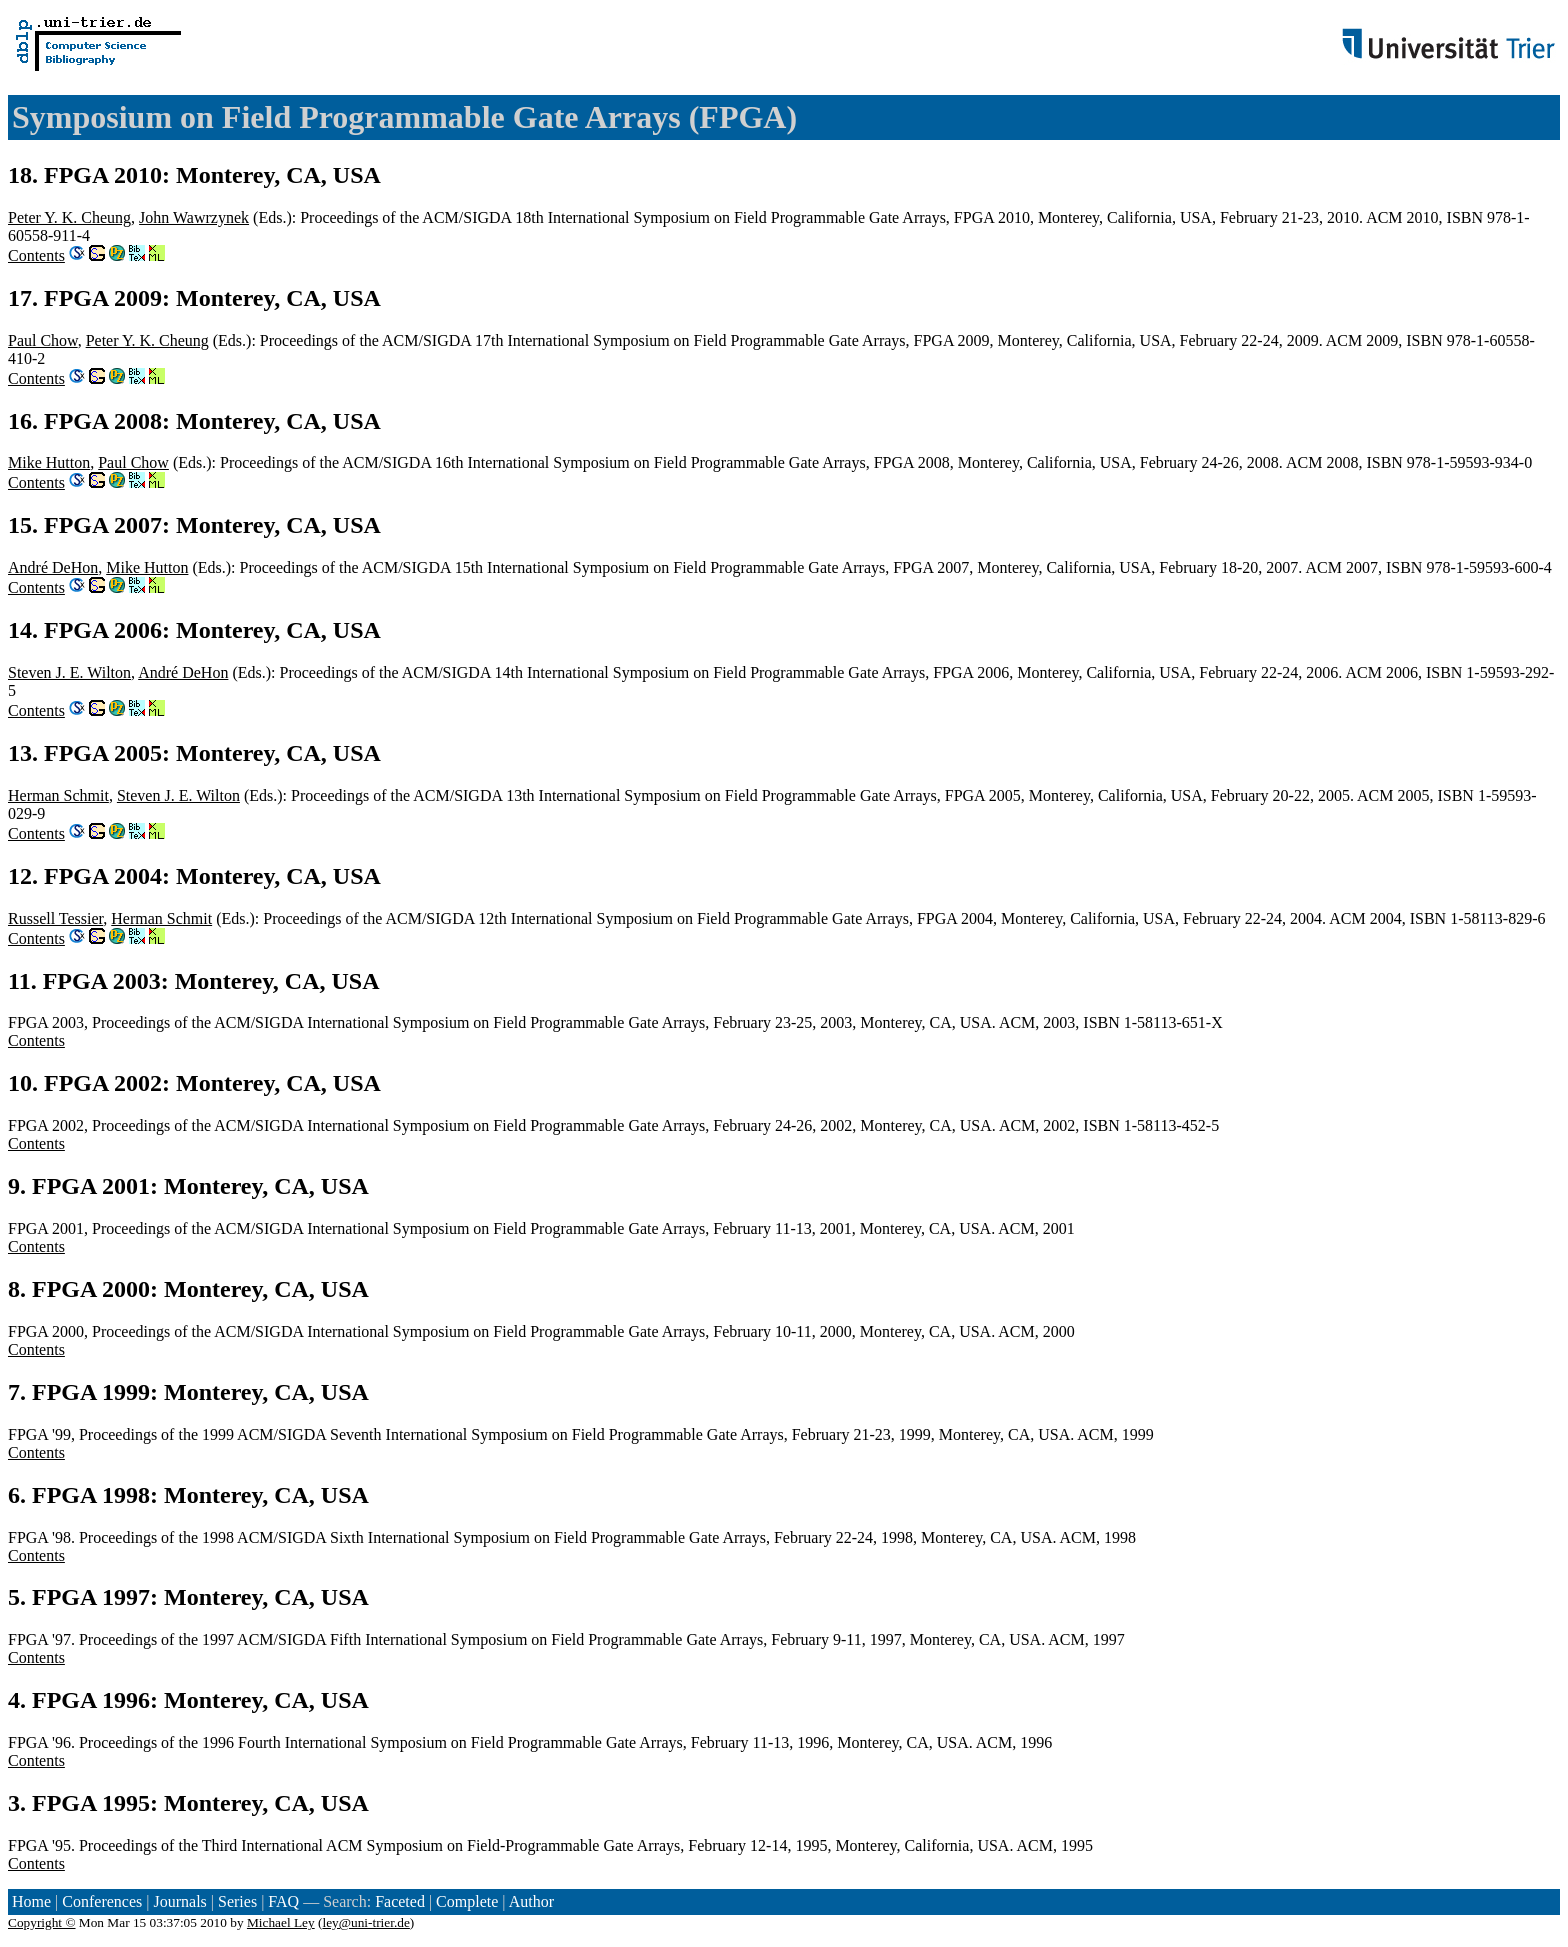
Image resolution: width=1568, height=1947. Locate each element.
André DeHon (53, 567)
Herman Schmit (58, 795)
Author (531, 1901)
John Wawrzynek (194, 217)
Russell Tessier (55, 918)
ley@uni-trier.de (365, 1922)
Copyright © (42, 1922)
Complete (467, 1901)
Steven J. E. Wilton (69, 672)
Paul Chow (43, 340)
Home (31, 1901)
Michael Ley (281, 1922)
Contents (36, 255)
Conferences (102, 1901)
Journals (179, 1901)
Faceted (400, 1901)
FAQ (283, 1901)
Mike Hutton (49, 462)
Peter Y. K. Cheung (69, 217)
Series (237, 1901)
